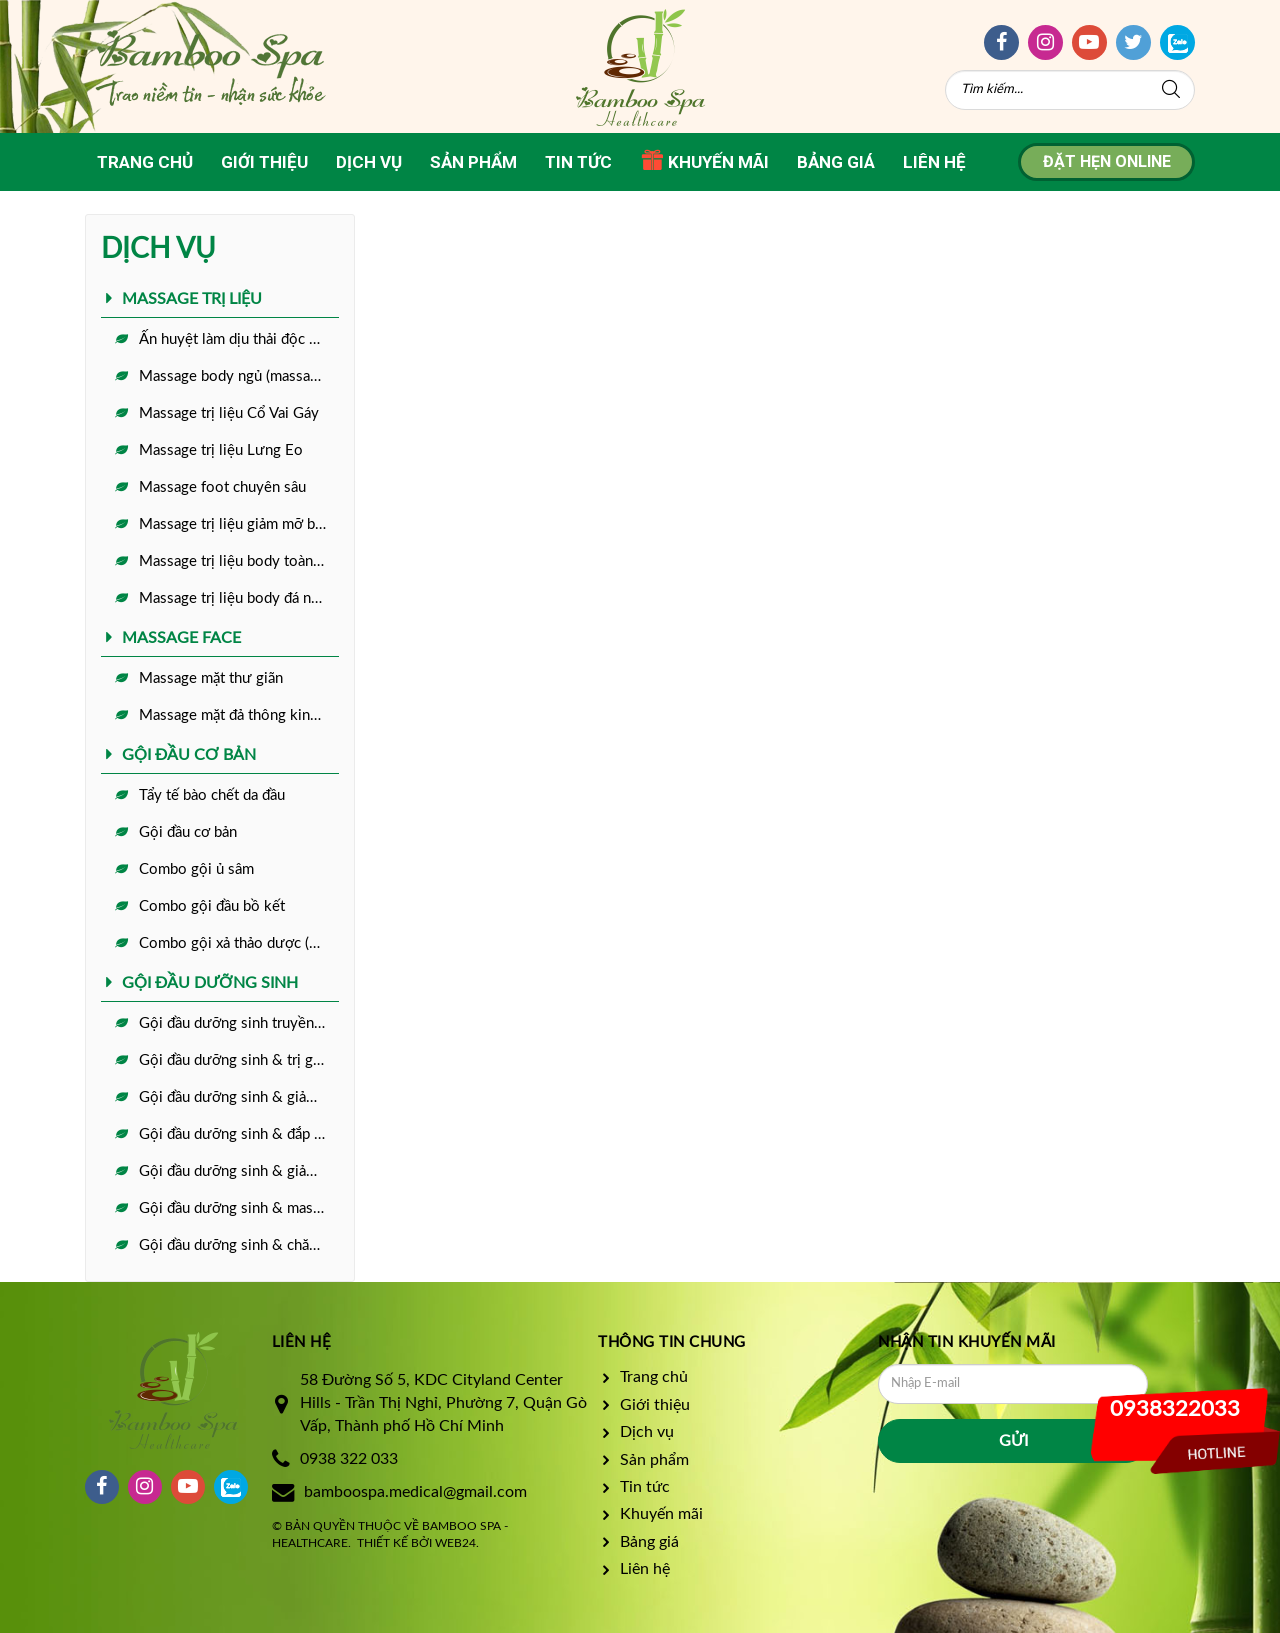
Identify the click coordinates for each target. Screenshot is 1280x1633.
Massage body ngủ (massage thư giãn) (239, 376)
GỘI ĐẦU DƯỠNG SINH (210, 983)
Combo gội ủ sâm (196, 869)
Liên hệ (934, 162)
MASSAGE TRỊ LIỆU (192, 299)
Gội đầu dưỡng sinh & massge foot (239, 1208)
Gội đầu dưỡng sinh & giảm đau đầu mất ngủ (239, 1171)
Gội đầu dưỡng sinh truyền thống (239, 1023)
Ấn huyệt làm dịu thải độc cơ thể (239, 339)
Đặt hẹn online (1107, 161)
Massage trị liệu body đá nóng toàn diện (239, 598)
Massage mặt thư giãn (211, 678)
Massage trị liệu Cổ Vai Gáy (229, 413)
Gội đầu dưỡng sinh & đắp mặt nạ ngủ (239, 1134)
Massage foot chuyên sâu (222, 487)
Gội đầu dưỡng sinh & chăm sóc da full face (239, 1245)
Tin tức (578, 162)
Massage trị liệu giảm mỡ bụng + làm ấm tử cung (239, 524)
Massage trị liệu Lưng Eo (221, 450)
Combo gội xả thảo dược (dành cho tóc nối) (239, 943)
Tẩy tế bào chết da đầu (212, 795)
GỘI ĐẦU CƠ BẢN (189, 755)
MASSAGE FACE (181, 638)
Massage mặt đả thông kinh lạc (239, 715)
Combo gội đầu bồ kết (212, 906)
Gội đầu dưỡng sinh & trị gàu (233, 1060)
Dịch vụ (369, 162)
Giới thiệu (264, 162)
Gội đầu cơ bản (188, 832)
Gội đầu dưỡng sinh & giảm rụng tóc (239, 1097)
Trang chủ (145, 162)
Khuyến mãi (704, 160)
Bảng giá (836, 162)
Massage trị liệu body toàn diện (239, 561)
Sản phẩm (473, 162)
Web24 (455, 1543)
